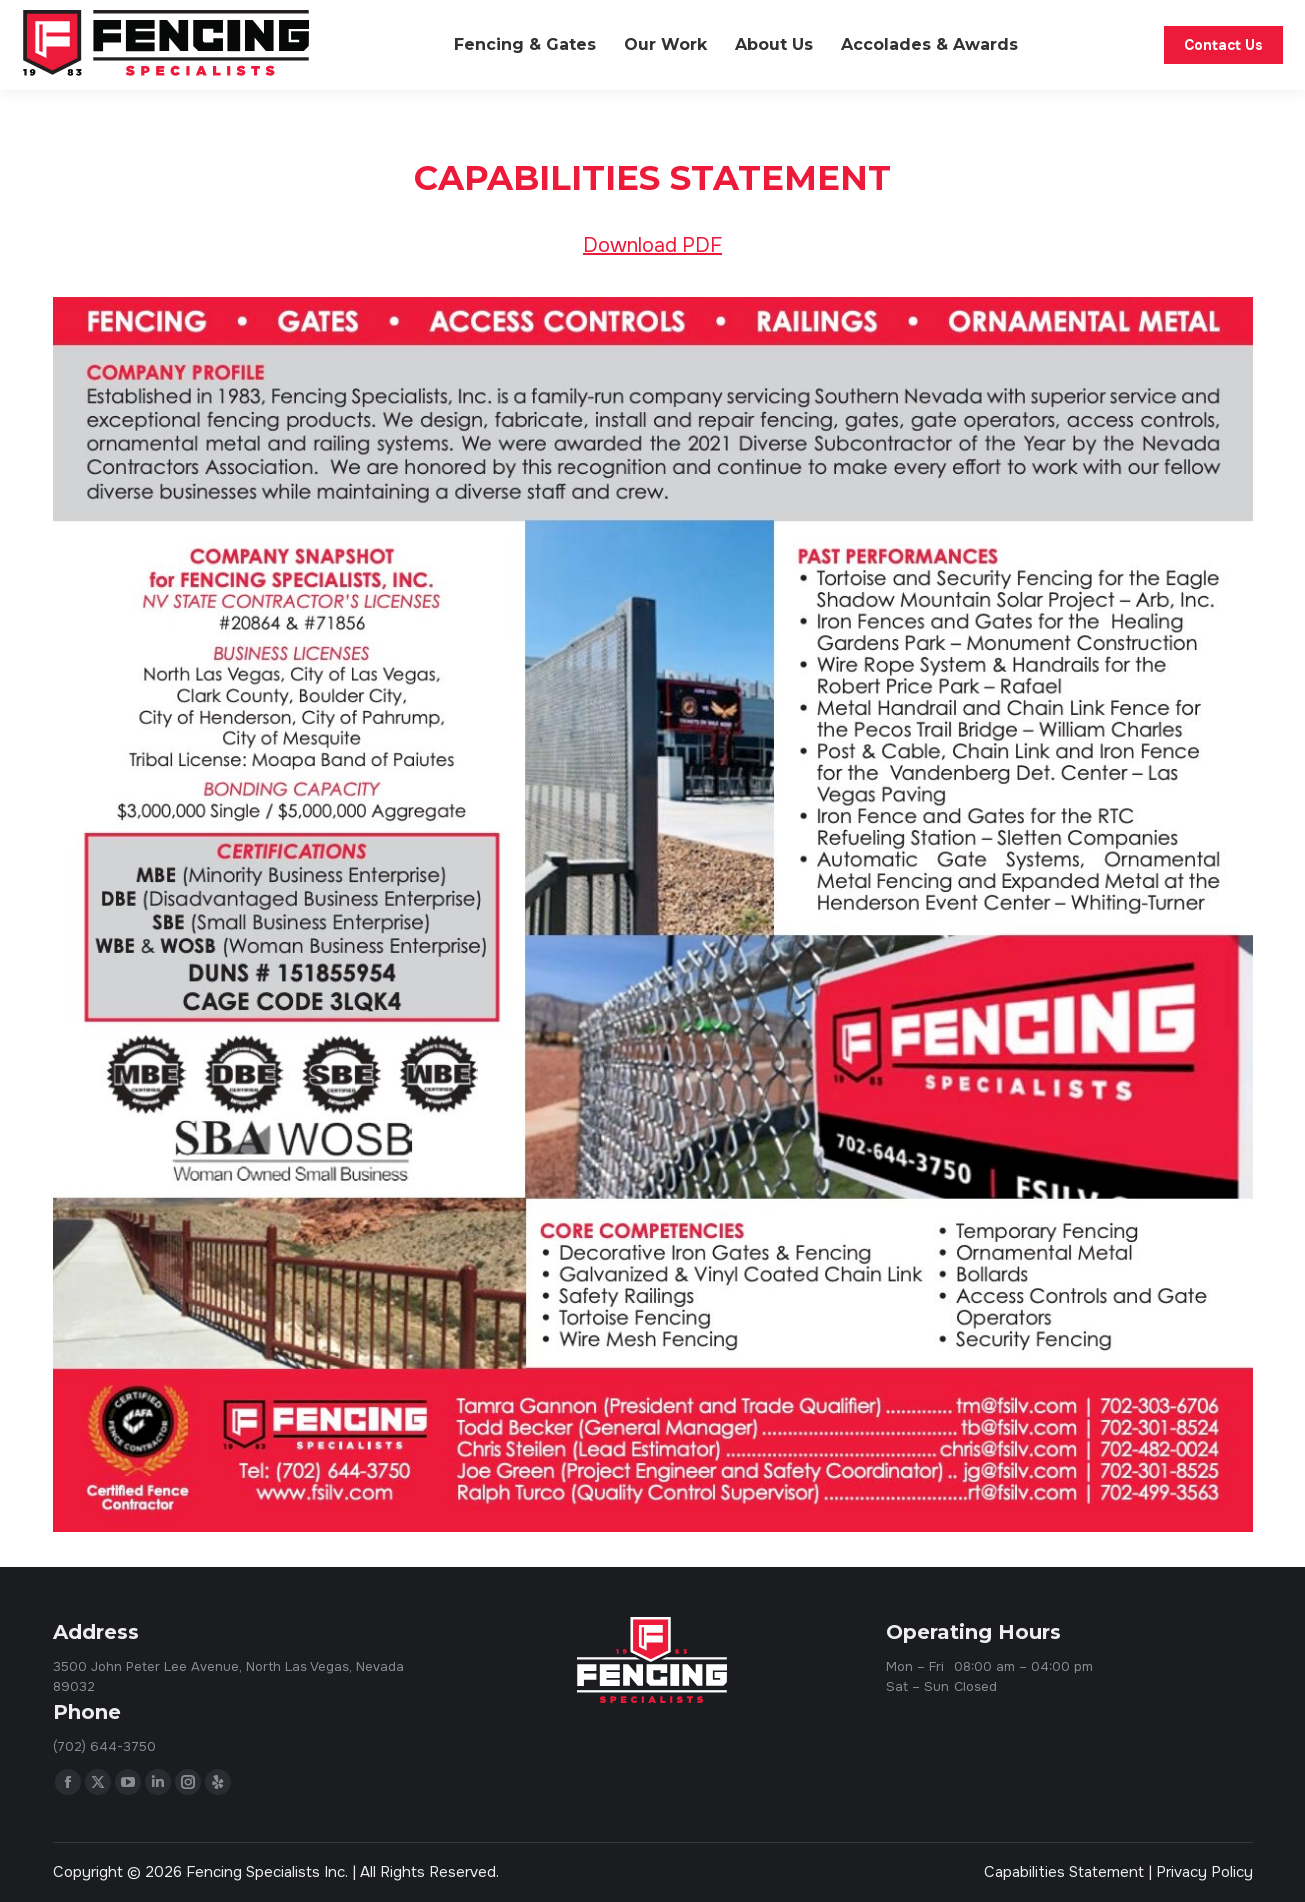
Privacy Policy (1204, 1872)
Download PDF (652, 245)
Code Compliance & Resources (999, 18)
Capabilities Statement (1064, 1872)
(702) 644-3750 (1188, 18)
